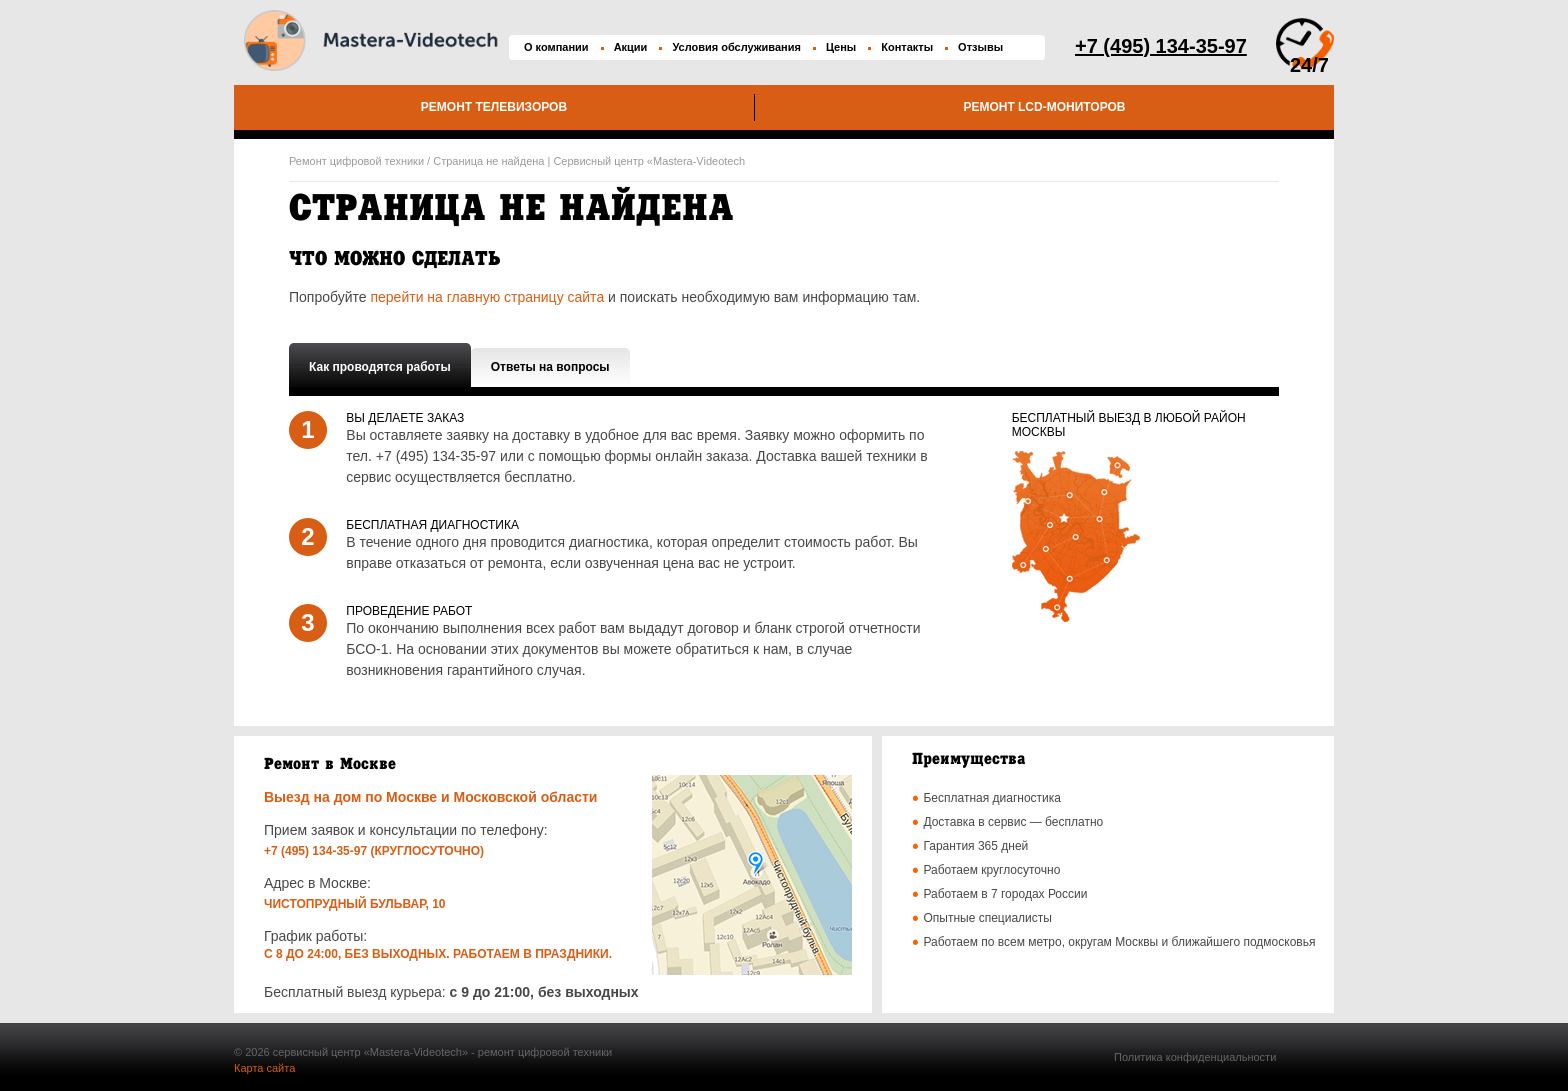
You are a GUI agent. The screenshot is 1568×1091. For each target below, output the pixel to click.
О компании (556, 47)
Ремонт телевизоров (494, 107)
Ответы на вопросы (550, 367)
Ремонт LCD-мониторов (1044, 107)
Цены (841, 47)
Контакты (907, 47)
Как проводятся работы (380, 367)
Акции (631, 47)
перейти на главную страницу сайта (487, 297)
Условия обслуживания (736, 47)
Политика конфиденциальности (1195, 1057)
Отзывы (980, 47)
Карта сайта (264, 1068)
